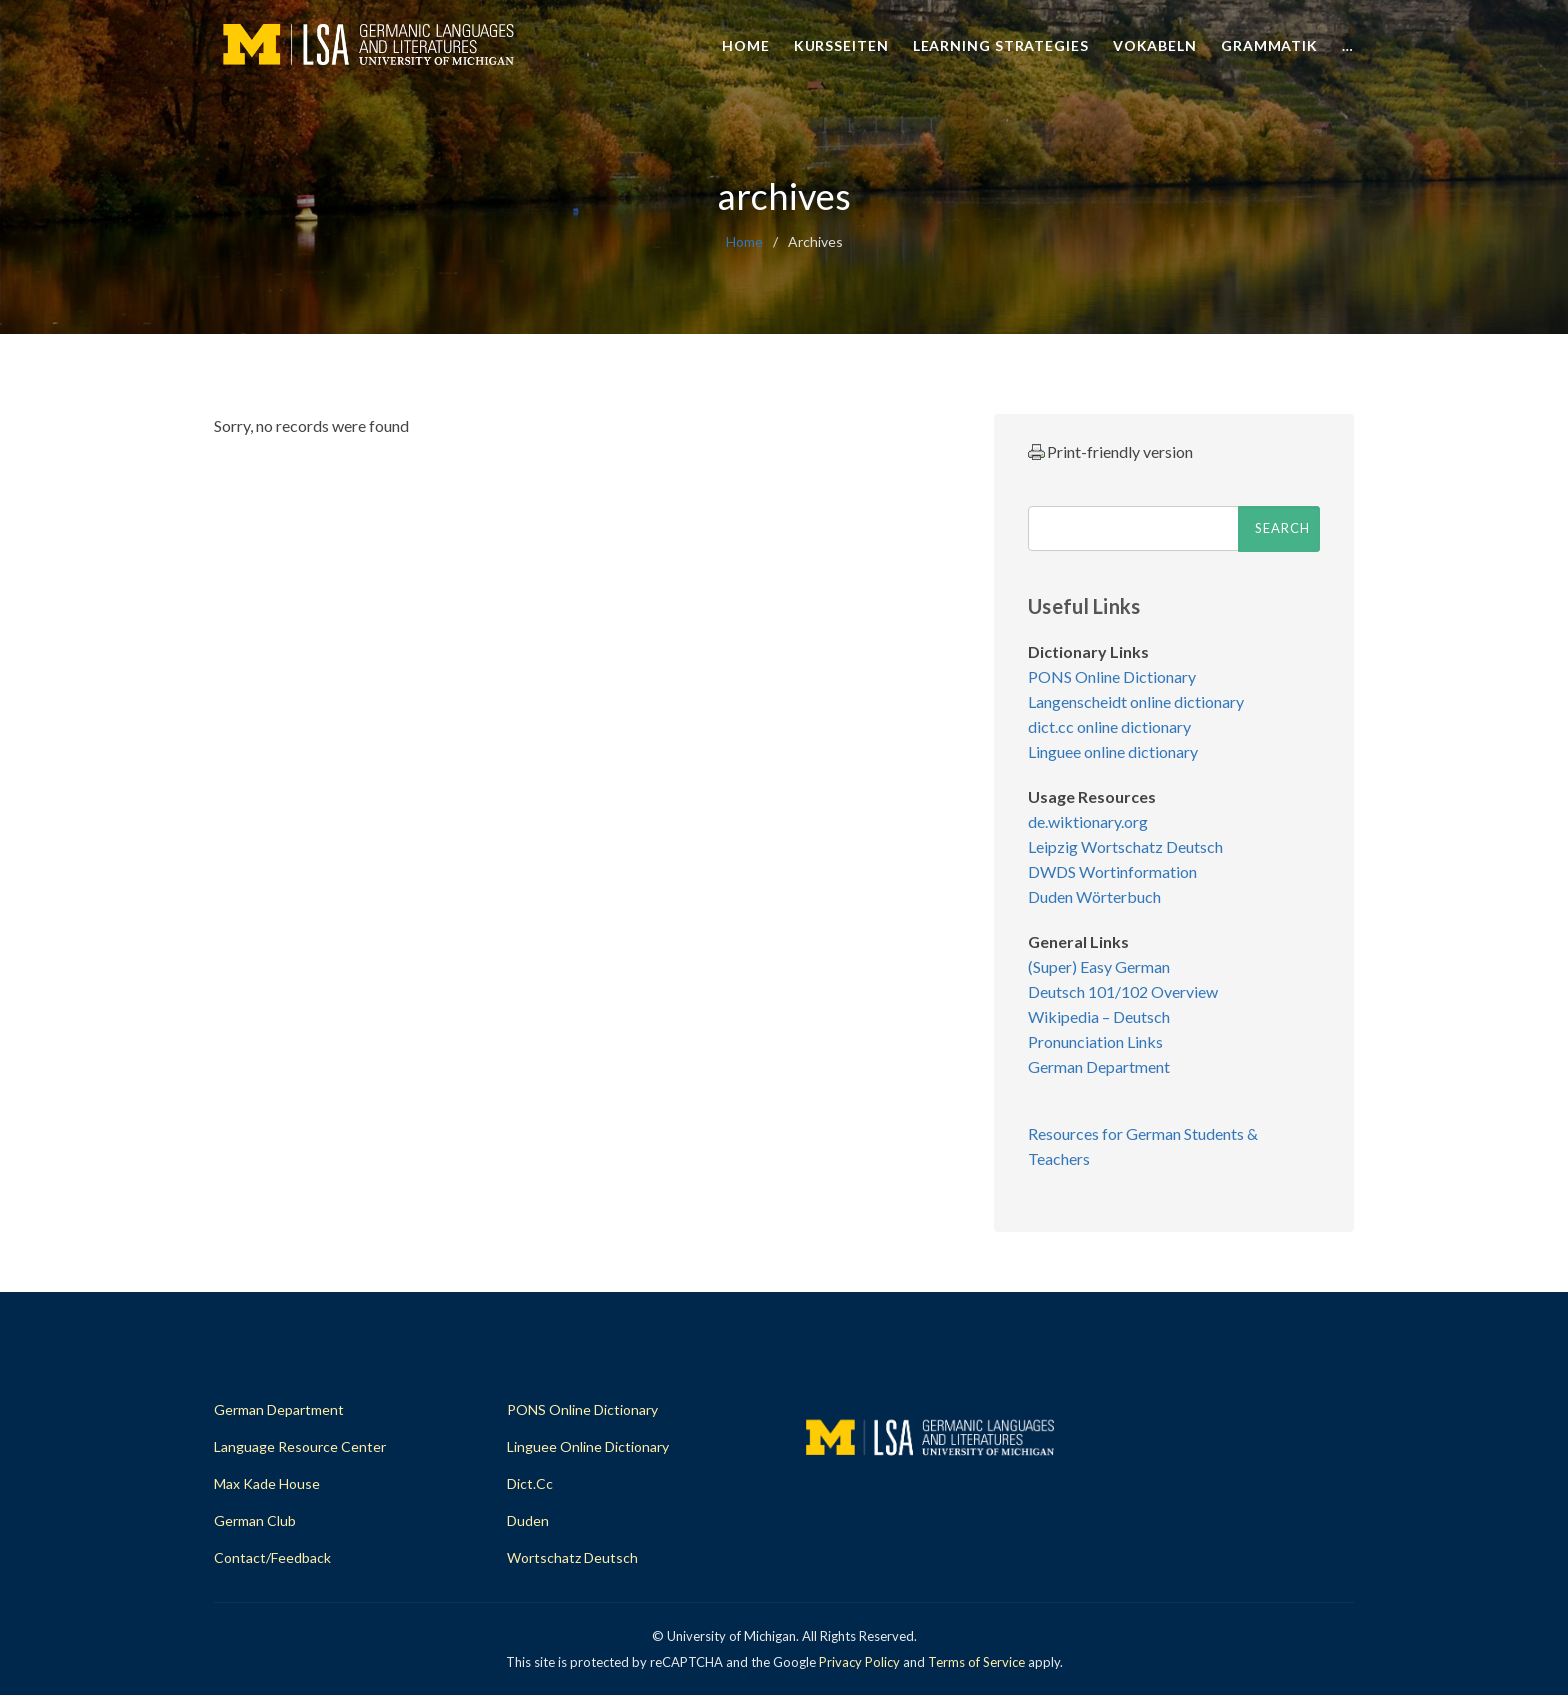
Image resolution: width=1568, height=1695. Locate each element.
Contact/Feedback (272, 1557)
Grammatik (1269, 45)
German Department (1099, 1066)
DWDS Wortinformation (1112, 871)
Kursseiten (841, 45)
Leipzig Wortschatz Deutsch (1125, 846)
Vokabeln (1155, 45)
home (744, 241)
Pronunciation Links (1095, 1041)
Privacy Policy (859, 1662)
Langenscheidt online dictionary (1136, 701)
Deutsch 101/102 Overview (1123, 991)
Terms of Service (976, 1662)
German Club (255, 1520)
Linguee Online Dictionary (588, 1446)
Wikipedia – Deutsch (1099, 1016)
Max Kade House (267, 1483)
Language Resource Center (300, 1446)
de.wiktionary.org (1088, 821)
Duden (528, 1520)
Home (746, 45)
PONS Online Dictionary (1112, 676)
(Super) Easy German (1099, 966)
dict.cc (530, 1483)
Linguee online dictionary (1113, 751)
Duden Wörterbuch (1094, 896)
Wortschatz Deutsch (572, 1557)
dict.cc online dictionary (1109, 726)
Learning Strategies (1001, 45)
